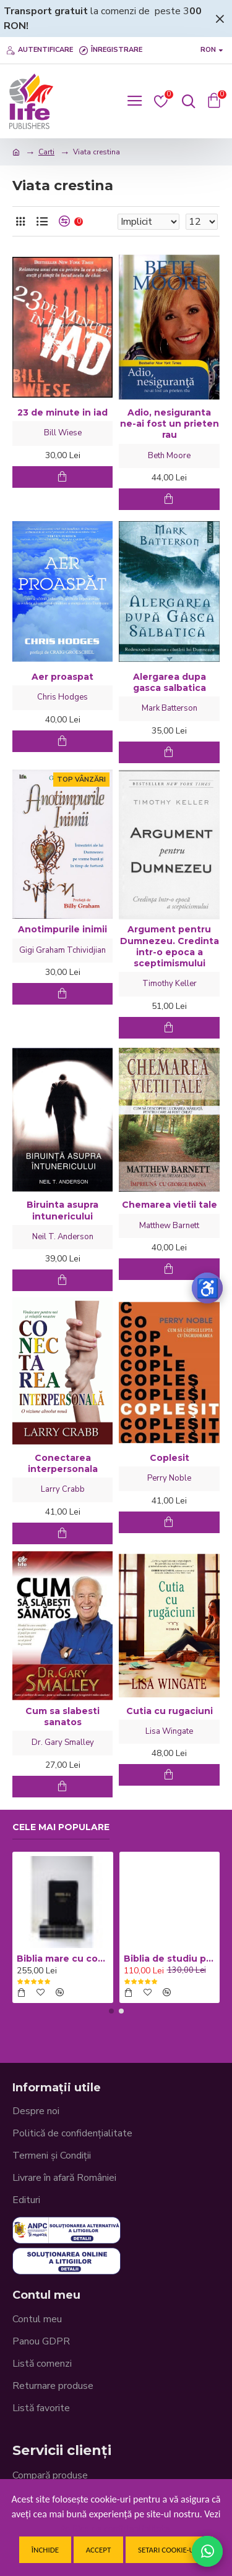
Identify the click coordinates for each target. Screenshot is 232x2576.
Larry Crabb (63, 1489)
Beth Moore (169, 455)
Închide (45, 2549)
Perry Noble (169, 1478)
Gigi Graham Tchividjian (62, 950)
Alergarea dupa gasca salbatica (169, 682)
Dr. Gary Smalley (63, 1742)
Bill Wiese (63, 432)
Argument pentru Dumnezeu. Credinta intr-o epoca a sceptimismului (169, 946)
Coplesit (169, 1457)
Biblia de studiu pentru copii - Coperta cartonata (170, 1958)
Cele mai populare (61, 1827)
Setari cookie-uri (169, 2549)
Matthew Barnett (169, 1225)
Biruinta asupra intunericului (62, 1210)
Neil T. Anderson (62, 1236)
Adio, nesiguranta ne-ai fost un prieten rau (169, 423)
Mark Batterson (169, 708)
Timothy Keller (169, 983)
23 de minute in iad (62, 412)
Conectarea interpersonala (63, 1463)
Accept (98, 2549)
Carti (46, 152)
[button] (111, 2011)
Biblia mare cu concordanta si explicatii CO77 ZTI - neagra (63, 1958)
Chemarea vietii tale (169, 1204)
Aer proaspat (62, 676)
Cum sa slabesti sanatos (62, 1716)
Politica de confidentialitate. (116, 2529)
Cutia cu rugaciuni (169, 1711)
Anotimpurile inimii (62, 929)
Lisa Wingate (169, 1731)
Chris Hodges (62, 697)
